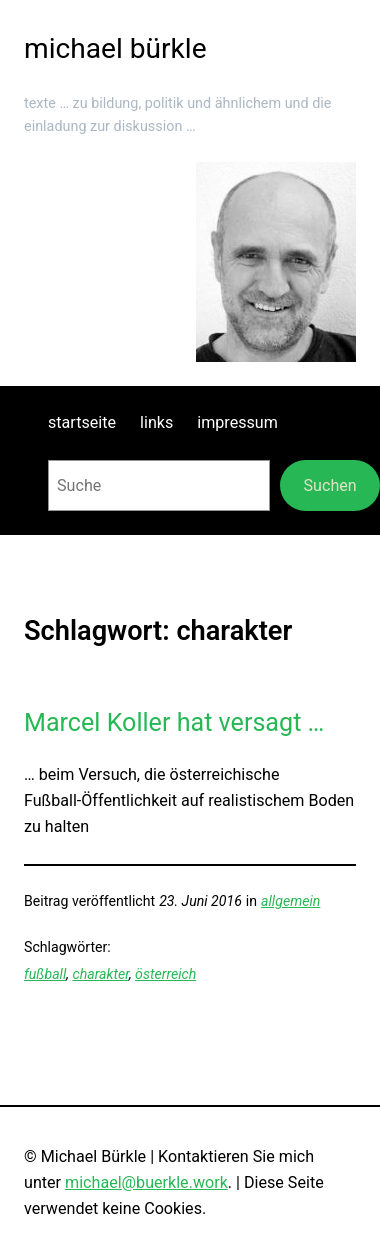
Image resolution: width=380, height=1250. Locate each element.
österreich (165, 974)
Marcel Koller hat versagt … (174, 722)
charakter (100, 974)
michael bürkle (115, 48)
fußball (45, 974)
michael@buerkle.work (146, 1182)
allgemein (290, 901)
